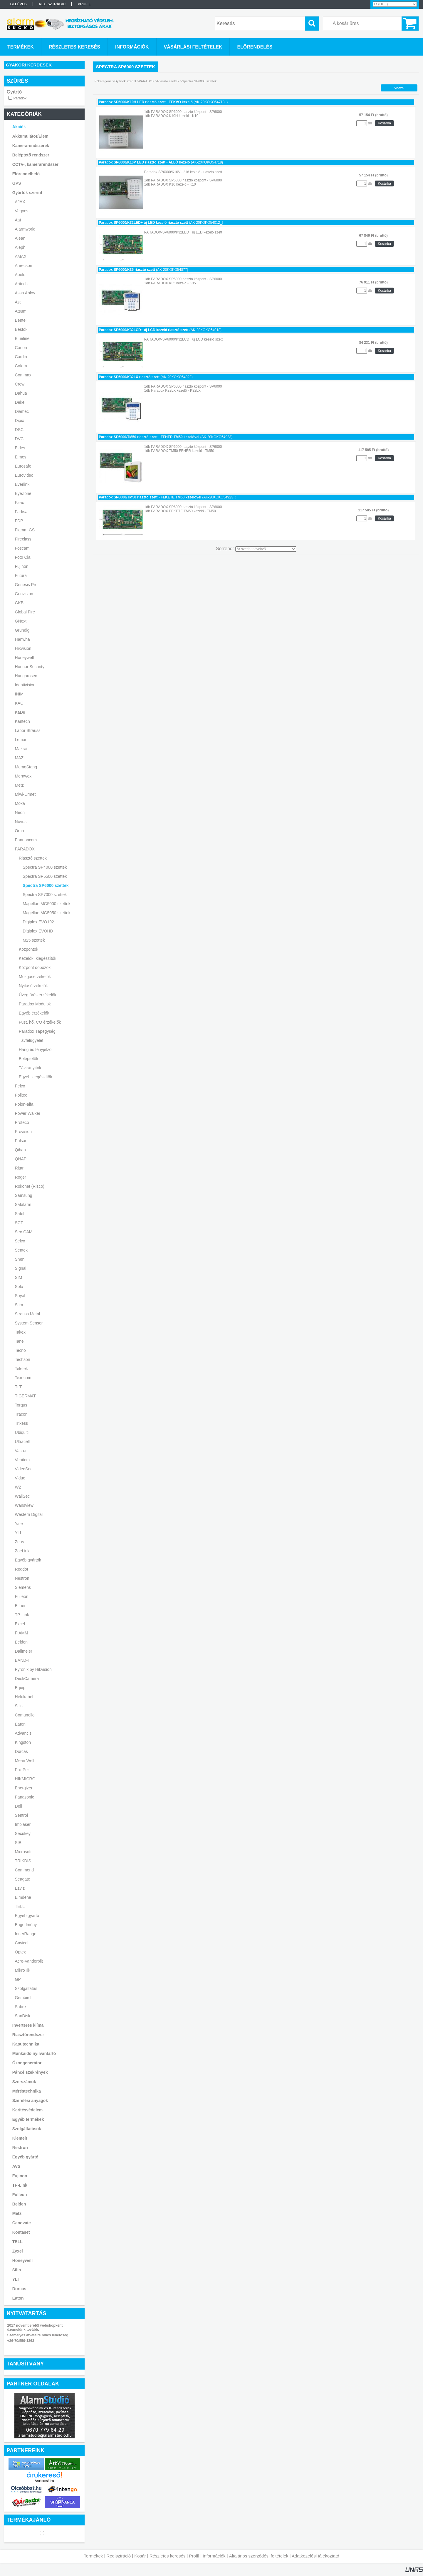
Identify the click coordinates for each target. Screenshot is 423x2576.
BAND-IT (23, 1660)
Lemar (21, 739)
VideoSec (24, 1468)
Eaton (20, 1724)
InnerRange (25, 1933)
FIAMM (21, 1633)
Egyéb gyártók (28, 1560)
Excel (20, 1623)
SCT (19, 1222)
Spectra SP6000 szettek (45, 885)
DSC (19, 429)
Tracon (21, 1414)
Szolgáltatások (26, 2128)
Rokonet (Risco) (29, 1186)
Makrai (21, 748)
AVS (16, 2166)
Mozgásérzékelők (35, 976)
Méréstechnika (26, 2091)
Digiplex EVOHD (38, 931)
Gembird (23, 1997)
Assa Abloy (25, 293)
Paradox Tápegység (37, 1031)
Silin (19, 1706)
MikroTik (22, 1970)
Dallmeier (23, 1651)
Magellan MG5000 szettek (46, 903)
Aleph (20, 247)
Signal (20, 1268)
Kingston (23, 1742)
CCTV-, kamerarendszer (35, 164)
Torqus (21, 1405)
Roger (20, 1177)
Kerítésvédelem (27, 2110)
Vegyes (21, 210)
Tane (19, 1341)
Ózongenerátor (27, 2063)
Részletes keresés (168, 2555)
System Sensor (29, 1323)
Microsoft (23, 1851)
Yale (19, 1523)
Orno (19, 830)
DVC (19, 438)
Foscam (22, 548)
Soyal (20, 1295)
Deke (20, 402)
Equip (20, 1687)
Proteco (22, 1122)
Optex (20, 1952)
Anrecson (23, 265)
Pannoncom (26, 839)
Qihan (20, 1149)
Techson (22, 1359)
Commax (23, 375)
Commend (24, 1870)
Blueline (22, 338)
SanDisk (22, 2015)
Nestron (22, 1578)
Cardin (21, 356)
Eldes (20, 448)
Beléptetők (28, 1058)
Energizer (24, 1788)
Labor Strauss (28, 730)
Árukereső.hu (44, 2480)
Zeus (19, 1541)
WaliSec (22, 1496)
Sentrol (21, 1815)
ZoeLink (22, 1551)
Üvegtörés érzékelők (37, 994)
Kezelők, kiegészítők (37, 958)
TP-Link (22, 1614)
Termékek (93, 2555)
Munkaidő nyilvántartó (34, 2053)
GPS (16, 183)
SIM (18, 1277)
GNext (21, 621)
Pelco (20, 1086)
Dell (18, 1806)
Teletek (21, 1368)
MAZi (20, 757)
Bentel (21, 320)
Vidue (20, 1478)
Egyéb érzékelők (34, 1013)
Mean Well (24, 1760)
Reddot (21, 1569)
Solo (19, 1286)
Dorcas (21, 1751)
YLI (18, 1532)
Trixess (21, 1423)
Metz (19, 785)
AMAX (21, 256)
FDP (19, 520)
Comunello (25, 1715)
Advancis (23, 1733)
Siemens (23, 1587)
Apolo (20, 274)
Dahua (21, 393)
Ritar (19, 1168)
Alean (20, 238)
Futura (21, 575)
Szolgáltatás (26, 1988)
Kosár (140, 2555)
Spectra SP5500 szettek (45, 876)
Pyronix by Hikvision (33, 1669)
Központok (28, 949)
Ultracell (22, 1441)
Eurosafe (23, 466)
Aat (18, 220)
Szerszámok (24, 2081)
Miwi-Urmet (25, 794)
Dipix (19, 420)
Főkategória (103, 81)
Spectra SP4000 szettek (45, 867)
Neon (20, 812)
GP (18, 1979)
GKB (19, 602)
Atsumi (21, 311)
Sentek (21, 1250)
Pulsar (21, 1140)
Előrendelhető (26, 173)
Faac (19, 502)
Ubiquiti (22, 1432)
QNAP (21, 1159)
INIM (19, 694)
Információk (214, 2555)
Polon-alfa (24, 1104)
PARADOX (25, 849)
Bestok (21, 329)
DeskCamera (27, 1678)
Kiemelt (19, 2138)
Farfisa (21, 511)
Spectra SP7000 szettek (45, 894)
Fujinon (21, 566)
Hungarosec (26, 675)
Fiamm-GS (25, 530)
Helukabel (24, 1696)
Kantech (22, 721)
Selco (20, 1241)
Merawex (23, 776)
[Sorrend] (265, 549)
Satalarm (23, 1204)
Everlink (22, 484)
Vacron (21, 1450)
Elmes (20, 457)
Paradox (20, 98)
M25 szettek (34, 940)
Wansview (24, 1505)
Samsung (23, 1195)
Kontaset (21, 2232)
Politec (21, 1095)
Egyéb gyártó (27, 1915)
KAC (19, 703)
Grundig (22, 630)
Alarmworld (25, 229)
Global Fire (25, 612)
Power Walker (28, 1113)
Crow (20, 384)
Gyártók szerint (27, 192)
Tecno (20, 1350)
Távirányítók (30, 1067)
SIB (18, 1842)
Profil (194, 2555)
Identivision (25, 685)
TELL (20, 1906)
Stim (19, 1304)
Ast (18, 302)
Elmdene (23, 1897)
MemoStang (26, 767)
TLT (18, 1386)
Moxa (20, 803)
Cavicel (21, 1943)
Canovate (21, 2222)
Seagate (22, 1879)
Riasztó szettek (33, 858)
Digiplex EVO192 (38, 922)
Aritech (21, 283)
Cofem (21, 365)
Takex (20, 1332)
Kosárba (384, 123)
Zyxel (17, 2251)
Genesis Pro (26, 584)
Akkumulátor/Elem (30, 136)
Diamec (22, 411)
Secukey (23, 1833)
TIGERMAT (25, 1396)
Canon (21, 347)
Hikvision (23, 648)
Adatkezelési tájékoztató (315, 2555)
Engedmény (26, 1924)
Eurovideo (24, 475)
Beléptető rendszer (30, 155)
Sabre (20, 2006)
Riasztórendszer (28, 2034)
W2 (18, 1487)
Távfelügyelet (31, 1040)
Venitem (22, 1459)
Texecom (23, 1377)
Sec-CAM (24, 1231)
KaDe (20, 712)
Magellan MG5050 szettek (46, 912)
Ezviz (20, 1888)
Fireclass (23, 539)
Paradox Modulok (35, 1004)
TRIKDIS (23, 1860)
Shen (20, 1259)
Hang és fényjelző (35, 1049)
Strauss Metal (27, 1314)
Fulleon (21, 1596)
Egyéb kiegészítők (35, 1077)
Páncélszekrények (30, 2072)
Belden (21, 1642)
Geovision (24, 593)
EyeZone (23, 493)
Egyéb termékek (28, 2119)
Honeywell (24, 657)
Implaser (23, 1824)
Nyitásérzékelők (33, 985)
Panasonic (24, 1797)
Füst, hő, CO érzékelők (40, 1022)
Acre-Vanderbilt (29, 1961)
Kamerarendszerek (30, 145)
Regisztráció (119, 2555)
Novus (21, 821)
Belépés (18, 4)
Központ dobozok (35, 967)
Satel (19, 1213)
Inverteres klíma (28, 2025)
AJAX (20, 201)
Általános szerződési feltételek (258, 2555)
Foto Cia (23, 557)
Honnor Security (29, 666)
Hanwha (22, 639)
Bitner (20, 1605)
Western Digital (29, 1514)
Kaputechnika (25, 2044)
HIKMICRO (25, 1778)
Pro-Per (22, 1769)
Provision (23, 1131)
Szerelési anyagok (30, 2100)
